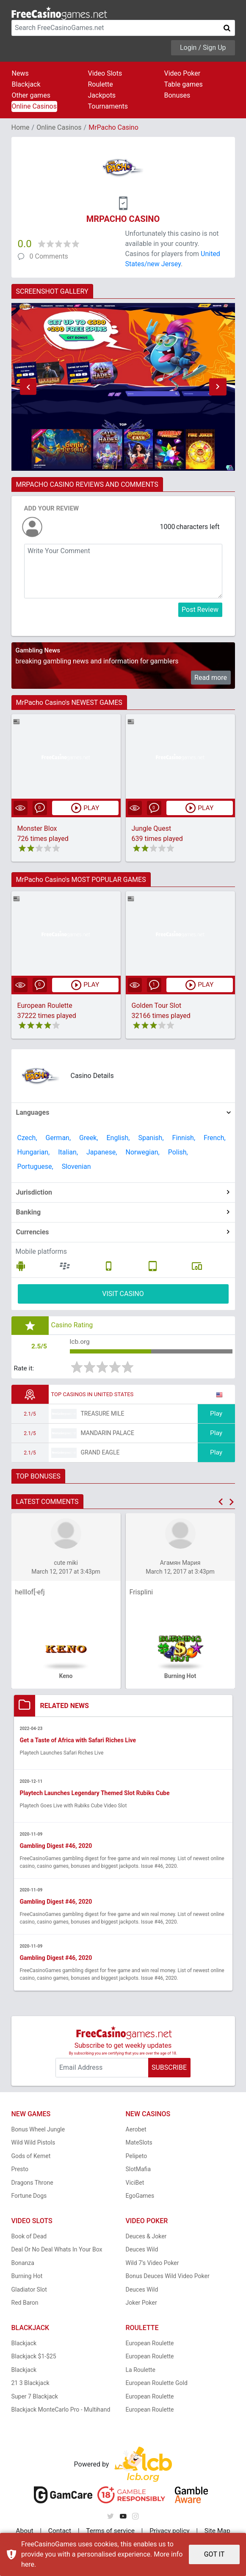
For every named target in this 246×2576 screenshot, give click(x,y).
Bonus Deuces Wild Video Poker (168, 2277)
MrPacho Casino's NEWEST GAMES (69, 703)
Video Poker (182, 73)
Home (20, 127)
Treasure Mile (102, 1414)
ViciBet (135, 2183)
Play (216, 1415)
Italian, (68, 1152)
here (27, 2564)
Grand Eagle (100, 1453)
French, (215, 1138)
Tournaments (108, 106)
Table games (183, 84)
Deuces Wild (142, 2250)
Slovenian (76, 1166)
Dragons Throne (32, 2183)
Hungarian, (33, 1152)
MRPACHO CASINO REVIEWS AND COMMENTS (87, 484)
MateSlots (139, 2143)
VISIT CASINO (123, 1294)
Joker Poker (141, 2303)
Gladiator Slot (29, 2290)
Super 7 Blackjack (34, 2397)
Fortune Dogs (29, 2197)
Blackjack (26, 84)
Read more (210, 678)
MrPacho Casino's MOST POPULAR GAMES (81, 880)
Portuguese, (35, 1166)
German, (58, 1138)
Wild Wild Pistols (33, 2143)
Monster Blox (37, 828)
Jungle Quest (151, 828)
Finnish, (184, 1138)
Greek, (88, 1138)
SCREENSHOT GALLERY (52, 291)
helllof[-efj (30, 1593)
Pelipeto (136, 2157)
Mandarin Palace (107, 1433)
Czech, (27, 1138)
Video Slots (105, 73)
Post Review (200, 610)
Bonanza (22, 2264)
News (20, 73)
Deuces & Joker (146, 2237)
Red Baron (25, 2303)
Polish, (178, 1152)
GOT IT (214, 2554)
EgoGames (140, 2197)
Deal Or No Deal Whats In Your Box (56, 2250)
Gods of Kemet (31, 2157)
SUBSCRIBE (169, 2069)
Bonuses (177, 95)
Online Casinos (34, 106)
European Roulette (44, 1005)
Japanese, (101, 1152)
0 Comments (49, 256)
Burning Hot (27, 2277)
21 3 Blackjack (30, 2384)
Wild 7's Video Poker (152, 2264)
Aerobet (136, 2130)
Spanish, (150, 1138)
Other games (31, 95)
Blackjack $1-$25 (33, 2357)
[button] (28, 387)
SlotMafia (138, 2170)
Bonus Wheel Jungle (38, 2130)
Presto (20, 2170)
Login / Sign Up (203, 48)
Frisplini (141, 1593)
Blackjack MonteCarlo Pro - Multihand (61, 2410)
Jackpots (102, 95)
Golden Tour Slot (157, 1005)
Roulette (100, 84)
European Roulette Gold (157, 2384)
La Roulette (140, 2371)
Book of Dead (29, 2237)
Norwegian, (142, 1152)
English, (118, 1138)
